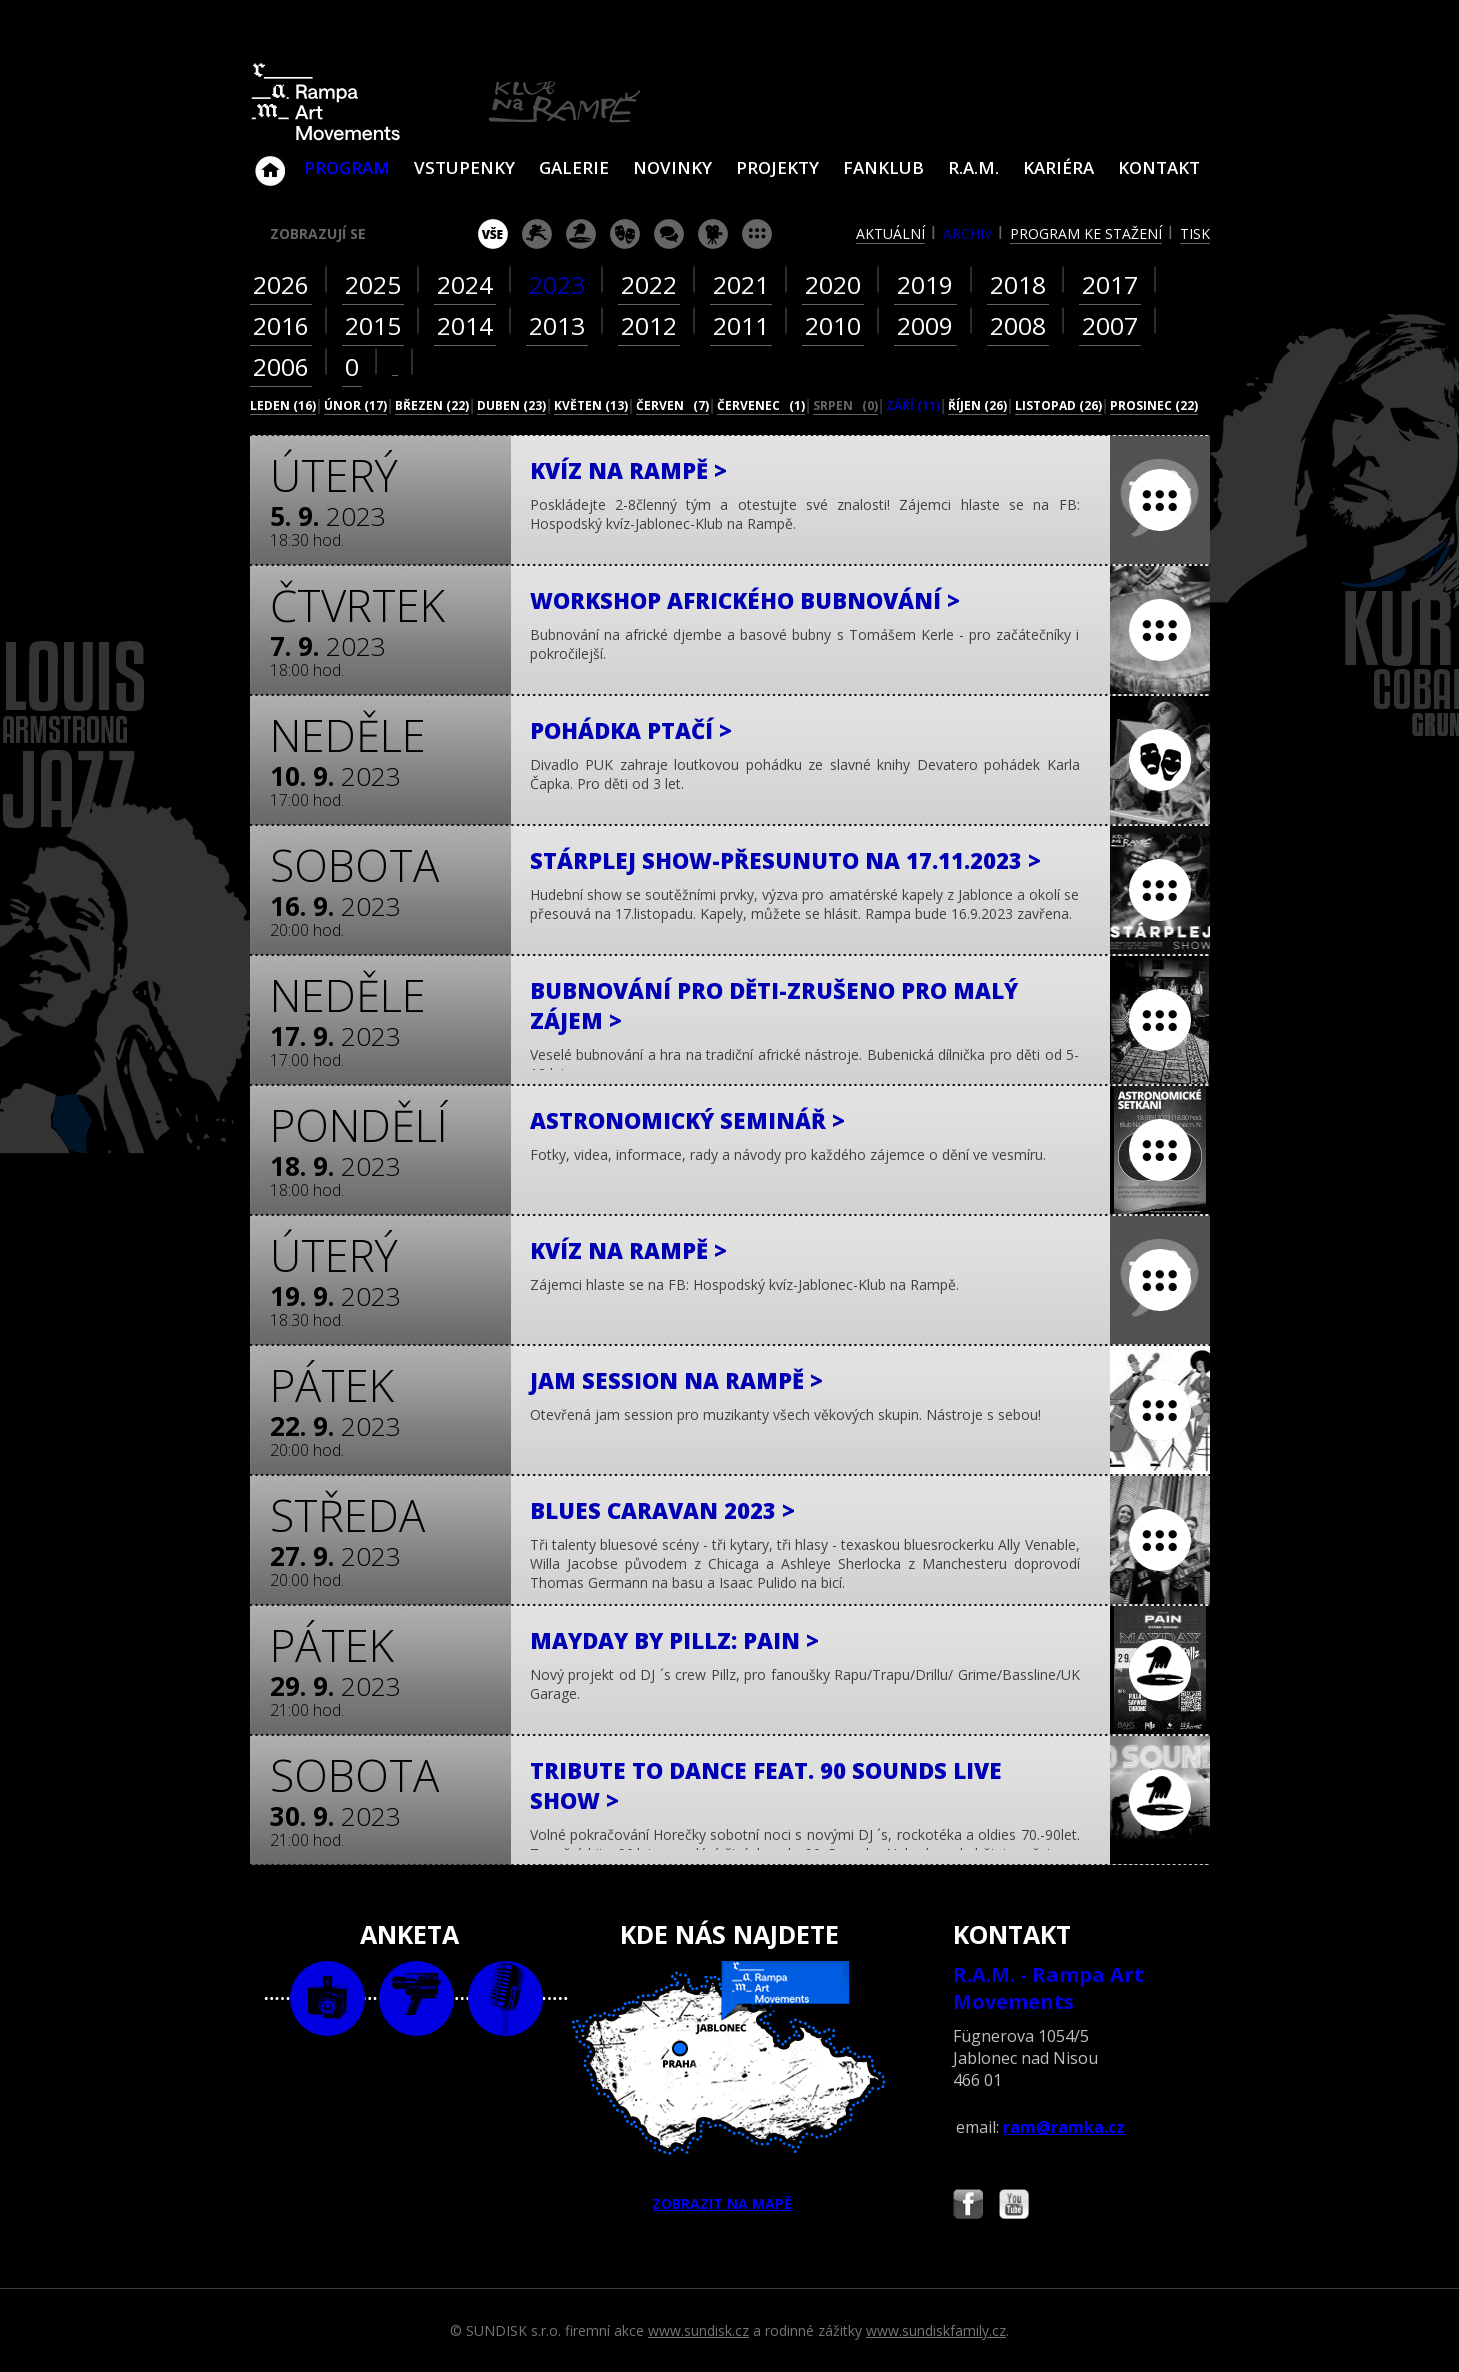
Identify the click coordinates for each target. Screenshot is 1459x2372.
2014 (465, 325)
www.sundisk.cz (698, 2330)
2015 (373, 325)
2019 (925, 284)
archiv (967, 233)
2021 (741, 284)
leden (283, 405)
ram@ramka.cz (1064, 2127)
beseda (669, 234)
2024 (465, 284)
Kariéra (1058, 167)
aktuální (890, 233)
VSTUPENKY (464, 167)
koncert (537, 234)
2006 (281, 366)
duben (511, 405)
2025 (373, 284)
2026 (281, 284)
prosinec (1154, 405)
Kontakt (1159, 167)
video (416, 1998)
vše (493, 234)
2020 (833, 284)
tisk (1195, 233)
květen (591, 405)
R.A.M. (973, 167)
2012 (649, 325)
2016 (281, 325)
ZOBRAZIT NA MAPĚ (729, 2087)
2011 (741, 325)
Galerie (574, 167)
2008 (1018, 325)
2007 (1110, 325)
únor (355, 405)
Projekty (777, 167)
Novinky (672, 167)
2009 (925, 325)
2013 (557, 325)
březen (432, 405)
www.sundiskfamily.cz (936, 2330)
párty (581, 234)
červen (672, 405)
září (913, 405)
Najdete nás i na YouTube (1014, 2206)
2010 (833, 325)
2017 (1110, 284)
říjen (977, 405)
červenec (761, 405)
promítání (713, 234)
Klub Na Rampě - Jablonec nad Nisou (270, 161)
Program (347, 167)
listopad (1058, 405)
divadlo (625, 234)
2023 (557, 284)
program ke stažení (1086, 233)
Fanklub (883, 167)
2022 (649, 284)
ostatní (757, 234)
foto (327, 1998)
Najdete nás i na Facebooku (968, 2206)
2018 (1018, 284)
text (505, 1998)
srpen (845, 405)
